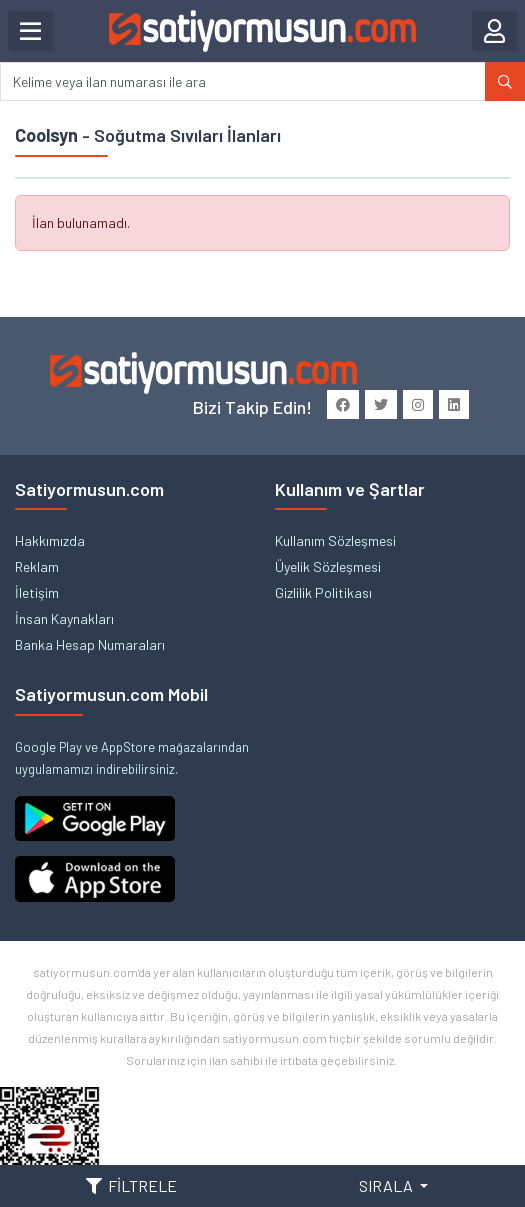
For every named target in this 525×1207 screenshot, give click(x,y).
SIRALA (387, 1185)
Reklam (37, 566)
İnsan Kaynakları (64, 618)
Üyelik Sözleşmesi (328, 566)
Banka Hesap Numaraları (90, 644)
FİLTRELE (131, 1185)
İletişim (37, 592)
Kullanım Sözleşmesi (335, 540)
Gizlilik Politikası (323, 592)
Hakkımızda (50, 540)
